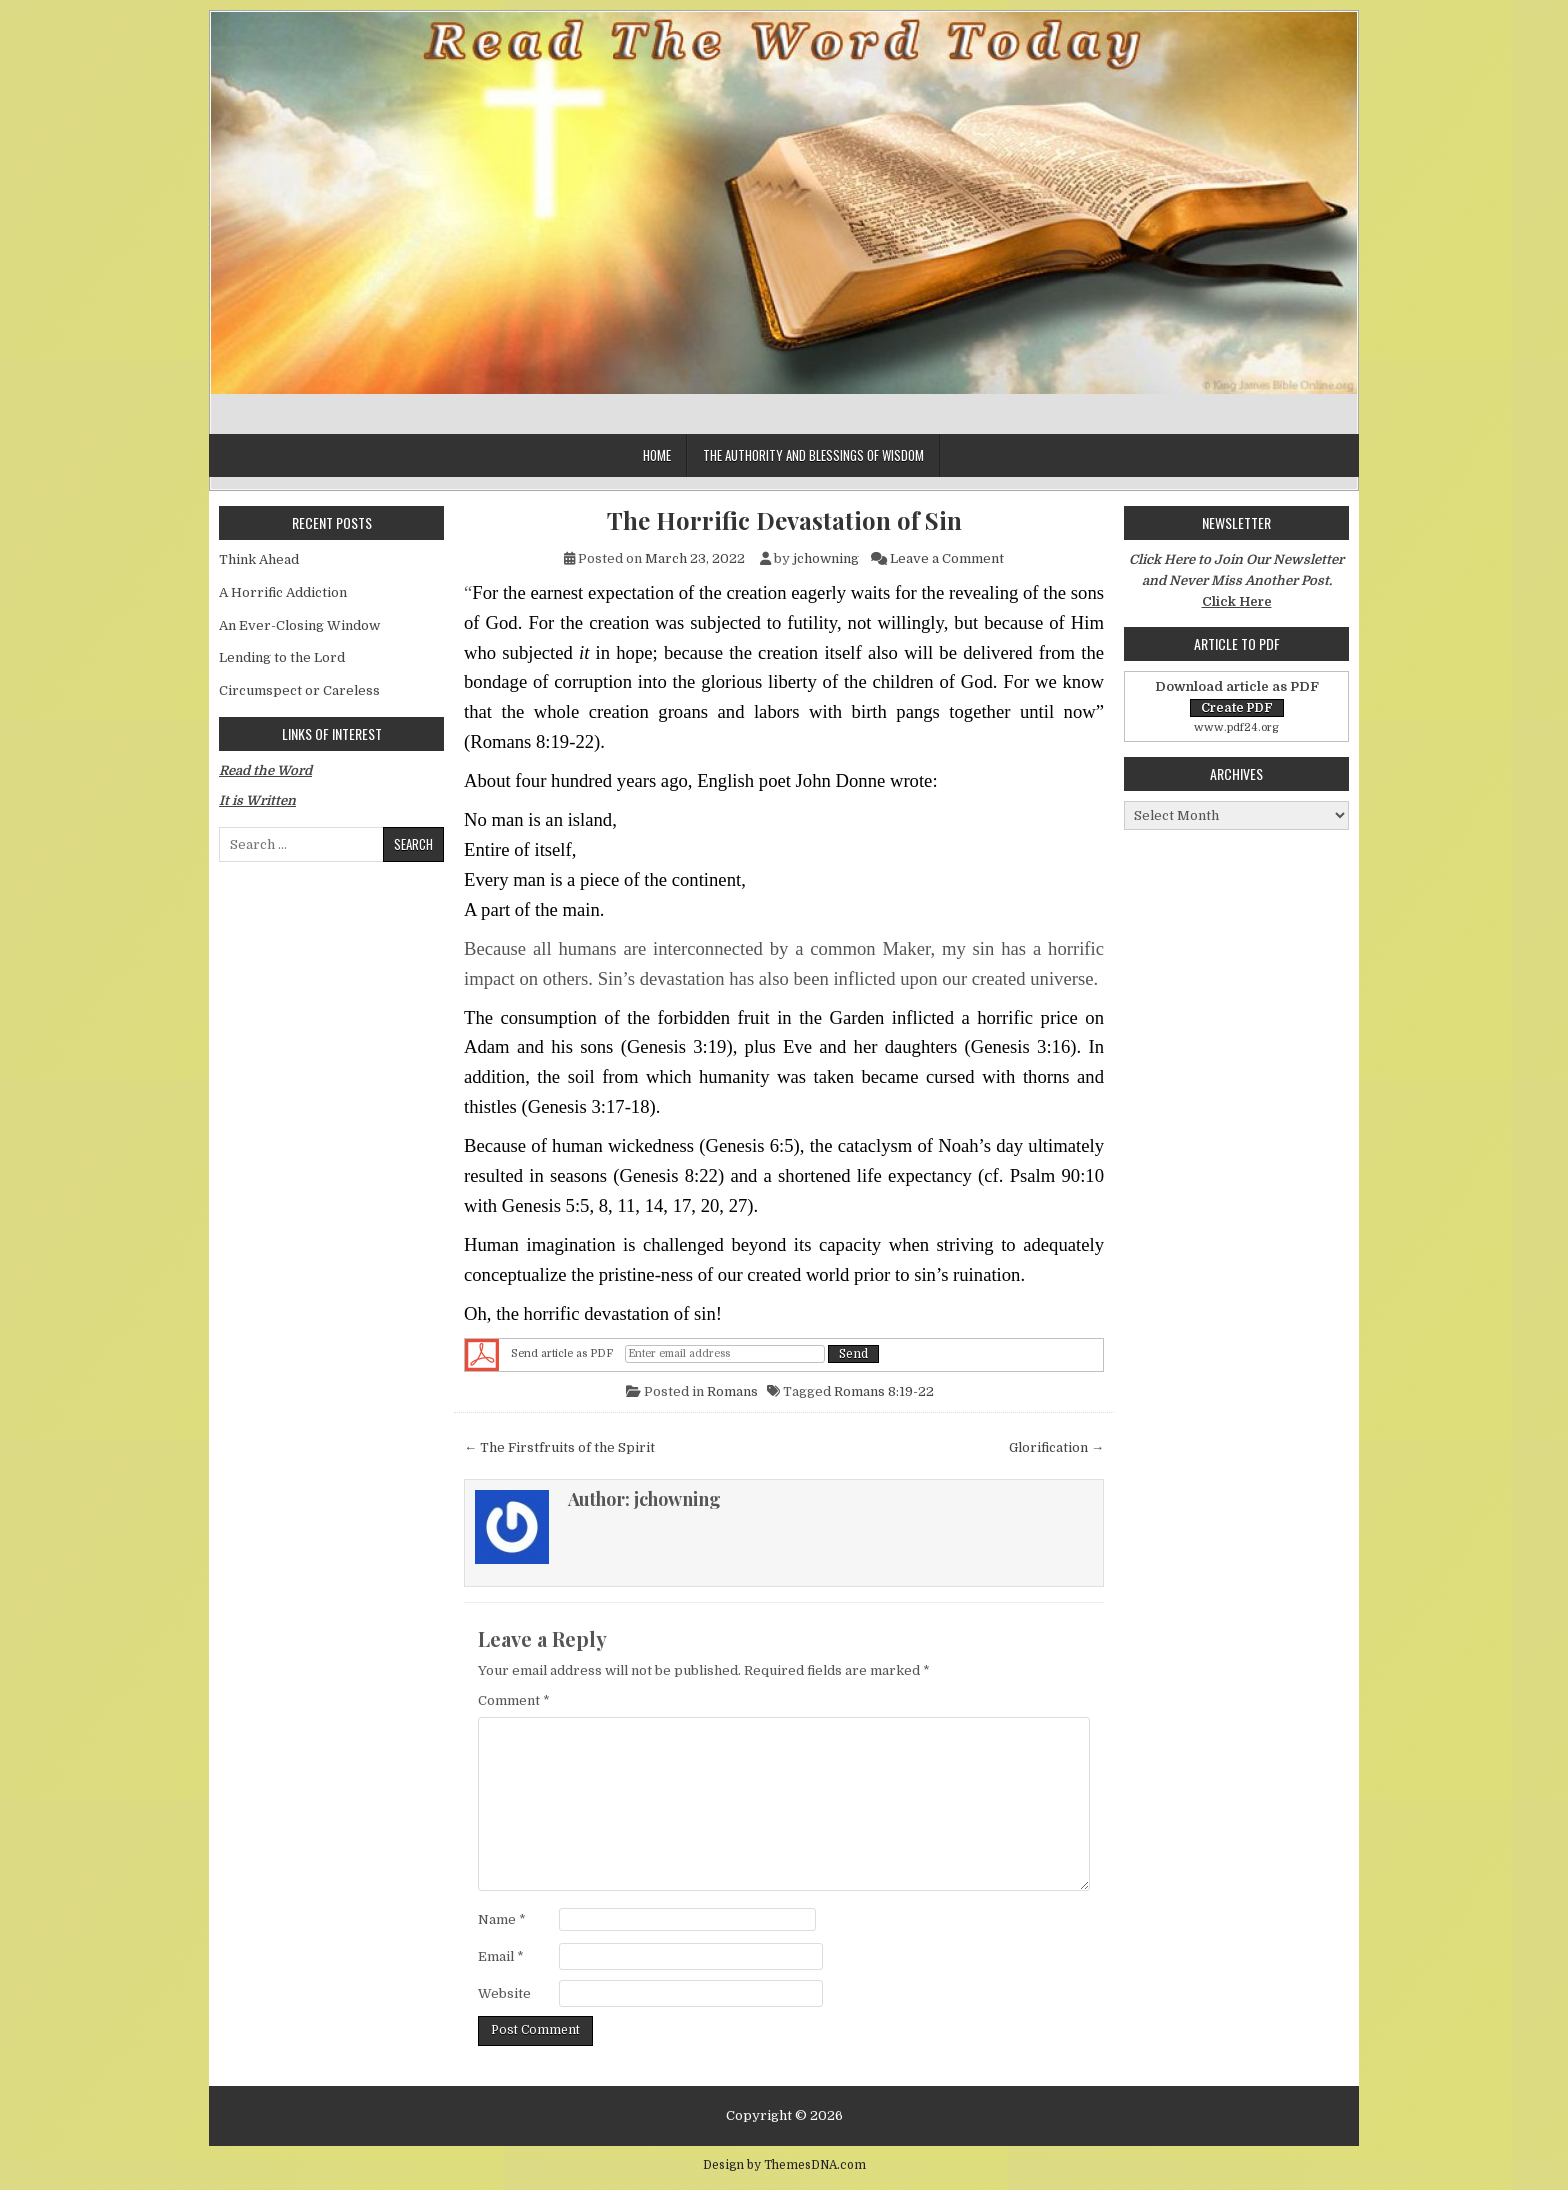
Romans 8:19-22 (884, 1391)
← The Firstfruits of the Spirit (559, 1447)
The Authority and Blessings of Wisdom (813, 455)
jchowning (826, 558)
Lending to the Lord (282, 657)
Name (502, 1919)
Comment (514, 1700)
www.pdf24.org (1236, 727)
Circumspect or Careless (299, 690)
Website (504, 1993)
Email (501, 1956)
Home (657, 455)
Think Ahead (259, 559)
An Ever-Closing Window (299, 625)
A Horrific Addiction (283, 592)
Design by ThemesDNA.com (784, 2165)
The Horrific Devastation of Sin (784, 520)
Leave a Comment (947, 558)
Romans (732, 1391)
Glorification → (1056, 1447)
